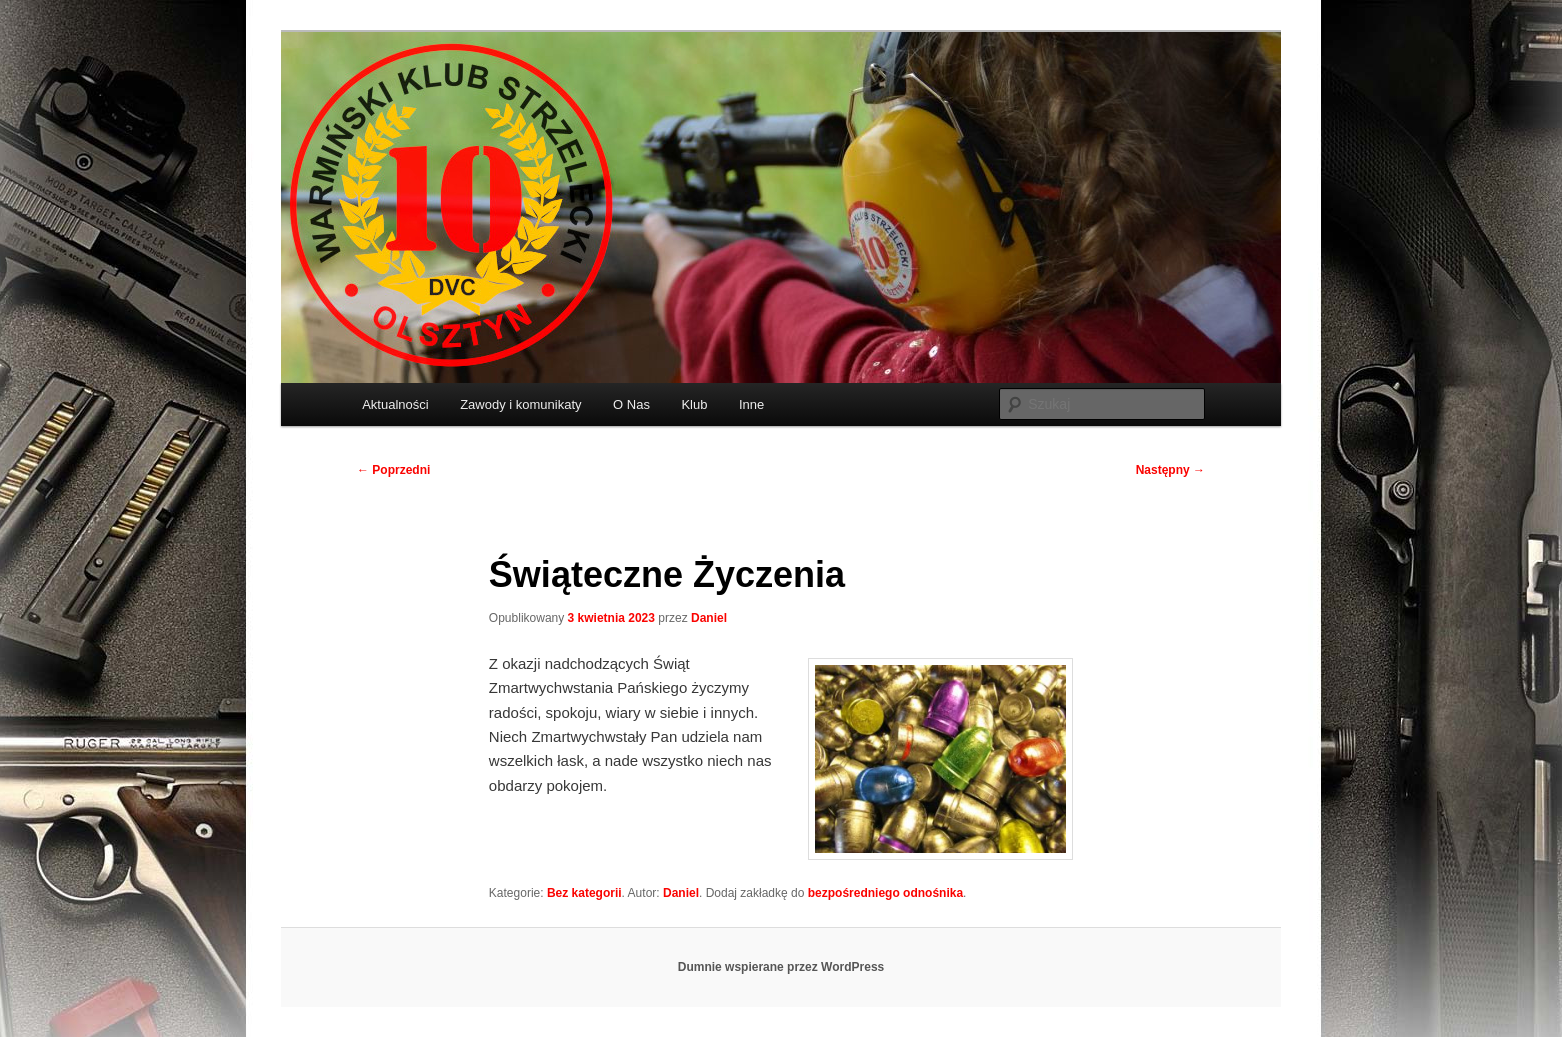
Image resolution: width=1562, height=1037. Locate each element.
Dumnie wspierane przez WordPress (781, 967)
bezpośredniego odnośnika (885, 893)
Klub (694, 404)
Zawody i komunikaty (520, 404)
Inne (751, 404)
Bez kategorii (584, 893)
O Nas (631, 404)
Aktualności (395, 404)
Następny (1170, 470)
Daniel (709, 618)
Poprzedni (393, 470)
